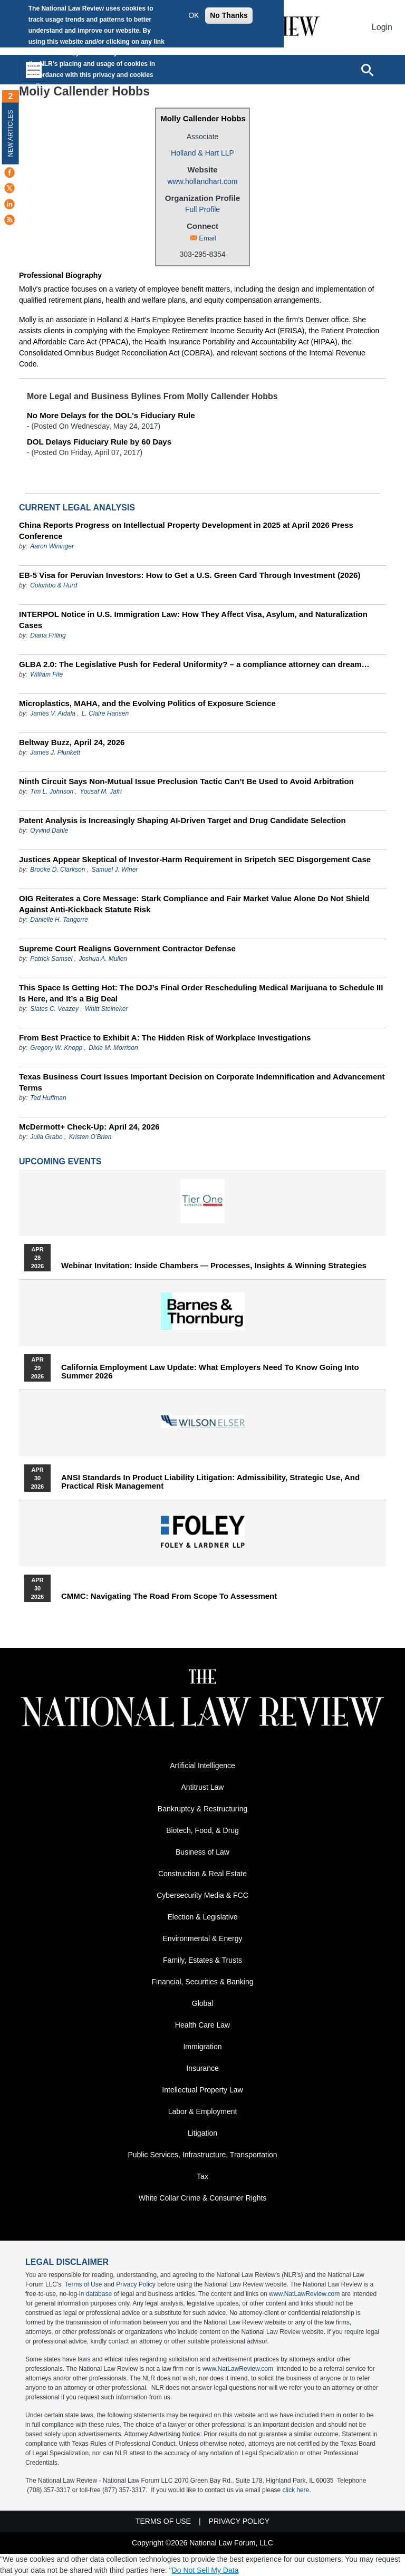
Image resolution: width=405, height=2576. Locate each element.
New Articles (10, 133)
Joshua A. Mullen (103, 958)
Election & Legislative (202, 1917)
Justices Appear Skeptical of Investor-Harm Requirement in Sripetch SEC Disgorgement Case (195, 859)
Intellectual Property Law (202, 2090)
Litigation (202, 2133)
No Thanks (229, 15)
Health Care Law (202, 2025)
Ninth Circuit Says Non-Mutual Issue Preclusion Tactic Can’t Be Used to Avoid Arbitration (186, 781)
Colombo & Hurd (53, 585)
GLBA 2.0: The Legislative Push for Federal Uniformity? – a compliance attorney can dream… (194, 664)
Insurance (202, 2068)
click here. (297, 2490)
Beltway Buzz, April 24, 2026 (71, 742)
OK (193, 15)
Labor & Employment (202, 2111)
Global (202, 2003)
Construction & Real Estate (202, 1873)
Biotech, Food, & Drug (202, 1830)
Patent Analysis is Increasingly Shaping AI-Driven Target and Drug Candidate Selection (182, 820)
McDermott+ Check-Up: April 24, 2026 (89, 1126)
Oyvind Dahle (49, 830)
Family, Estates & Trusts (202, 1960)
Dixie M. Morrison (113, 1047)
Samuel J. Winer (114, 869)
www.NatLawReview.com (304, 2294)
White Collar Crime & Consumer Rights (203, 2198)
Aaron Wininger (52, 546)
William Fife (46, 674)
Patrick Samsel (51, 958)
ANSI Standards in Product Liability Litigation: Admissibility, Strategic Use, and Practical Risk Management (210, 1481)
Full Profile (202, 209)
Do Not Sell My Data (205, 2570)
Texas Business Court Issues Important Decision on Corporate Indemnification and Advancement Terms (201, 1082)
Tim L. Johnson (51, 791)
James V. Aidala (52, 713)
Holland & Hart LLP (202, 153)
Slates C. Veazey (54, 1008)
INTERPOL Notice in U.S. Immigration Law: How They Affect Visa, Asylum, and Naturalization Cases (193, 620)
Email (207, 238)
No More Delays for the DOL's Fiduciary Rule (111, 415)
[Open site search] (367, 69)
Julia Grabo (46, 1137)
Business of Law (202, 1852)
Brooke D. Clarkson (57, 869)
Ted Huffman (48, 1098)
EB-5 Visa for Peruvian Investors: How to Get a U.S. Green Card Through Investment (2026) (189, 575)
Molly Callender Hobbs (203, 118)
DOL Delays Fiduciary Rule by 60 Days (99, 441)
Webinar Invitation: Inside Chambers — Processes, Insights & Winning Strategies (214, 1265)
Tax (202, 2176)
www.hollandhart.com (202, 181)
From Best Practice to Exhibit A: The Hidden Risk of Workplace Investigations (165, 1037)
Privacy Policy (136, 2284)
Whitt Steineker (106, 1008)
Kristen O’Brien (90, 1137)
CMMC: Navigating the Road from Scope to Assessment (169, 1596)
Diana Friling (47, 635)
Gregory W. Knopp (56, 1047)
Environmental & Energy (203, 1938)
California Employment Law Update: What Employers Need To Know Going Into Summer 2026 (210, 1371)
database (99, 2294)
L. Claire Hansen (105, 713)
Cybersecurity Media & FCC (202, 1895)
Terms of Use (83, 2284)
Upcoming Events (60, 1161)
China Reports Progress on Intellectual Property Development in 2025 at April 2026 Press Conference (186, 530)
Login (382, 27)
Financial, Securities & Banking (203, 1981)
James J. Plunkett (55, 752)
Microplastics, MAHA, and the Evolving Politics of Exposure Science (147, 703)
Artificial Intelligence (202, 1765)
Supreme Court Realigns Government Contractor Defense (127, 948)
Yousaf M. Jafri (100, 791)
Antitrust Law (202, 1787)
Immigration (202, 2046)
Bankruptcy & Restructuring (202, 1809)
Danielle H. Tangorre (59, 919)
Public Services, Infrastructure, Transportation (202, 2154)
